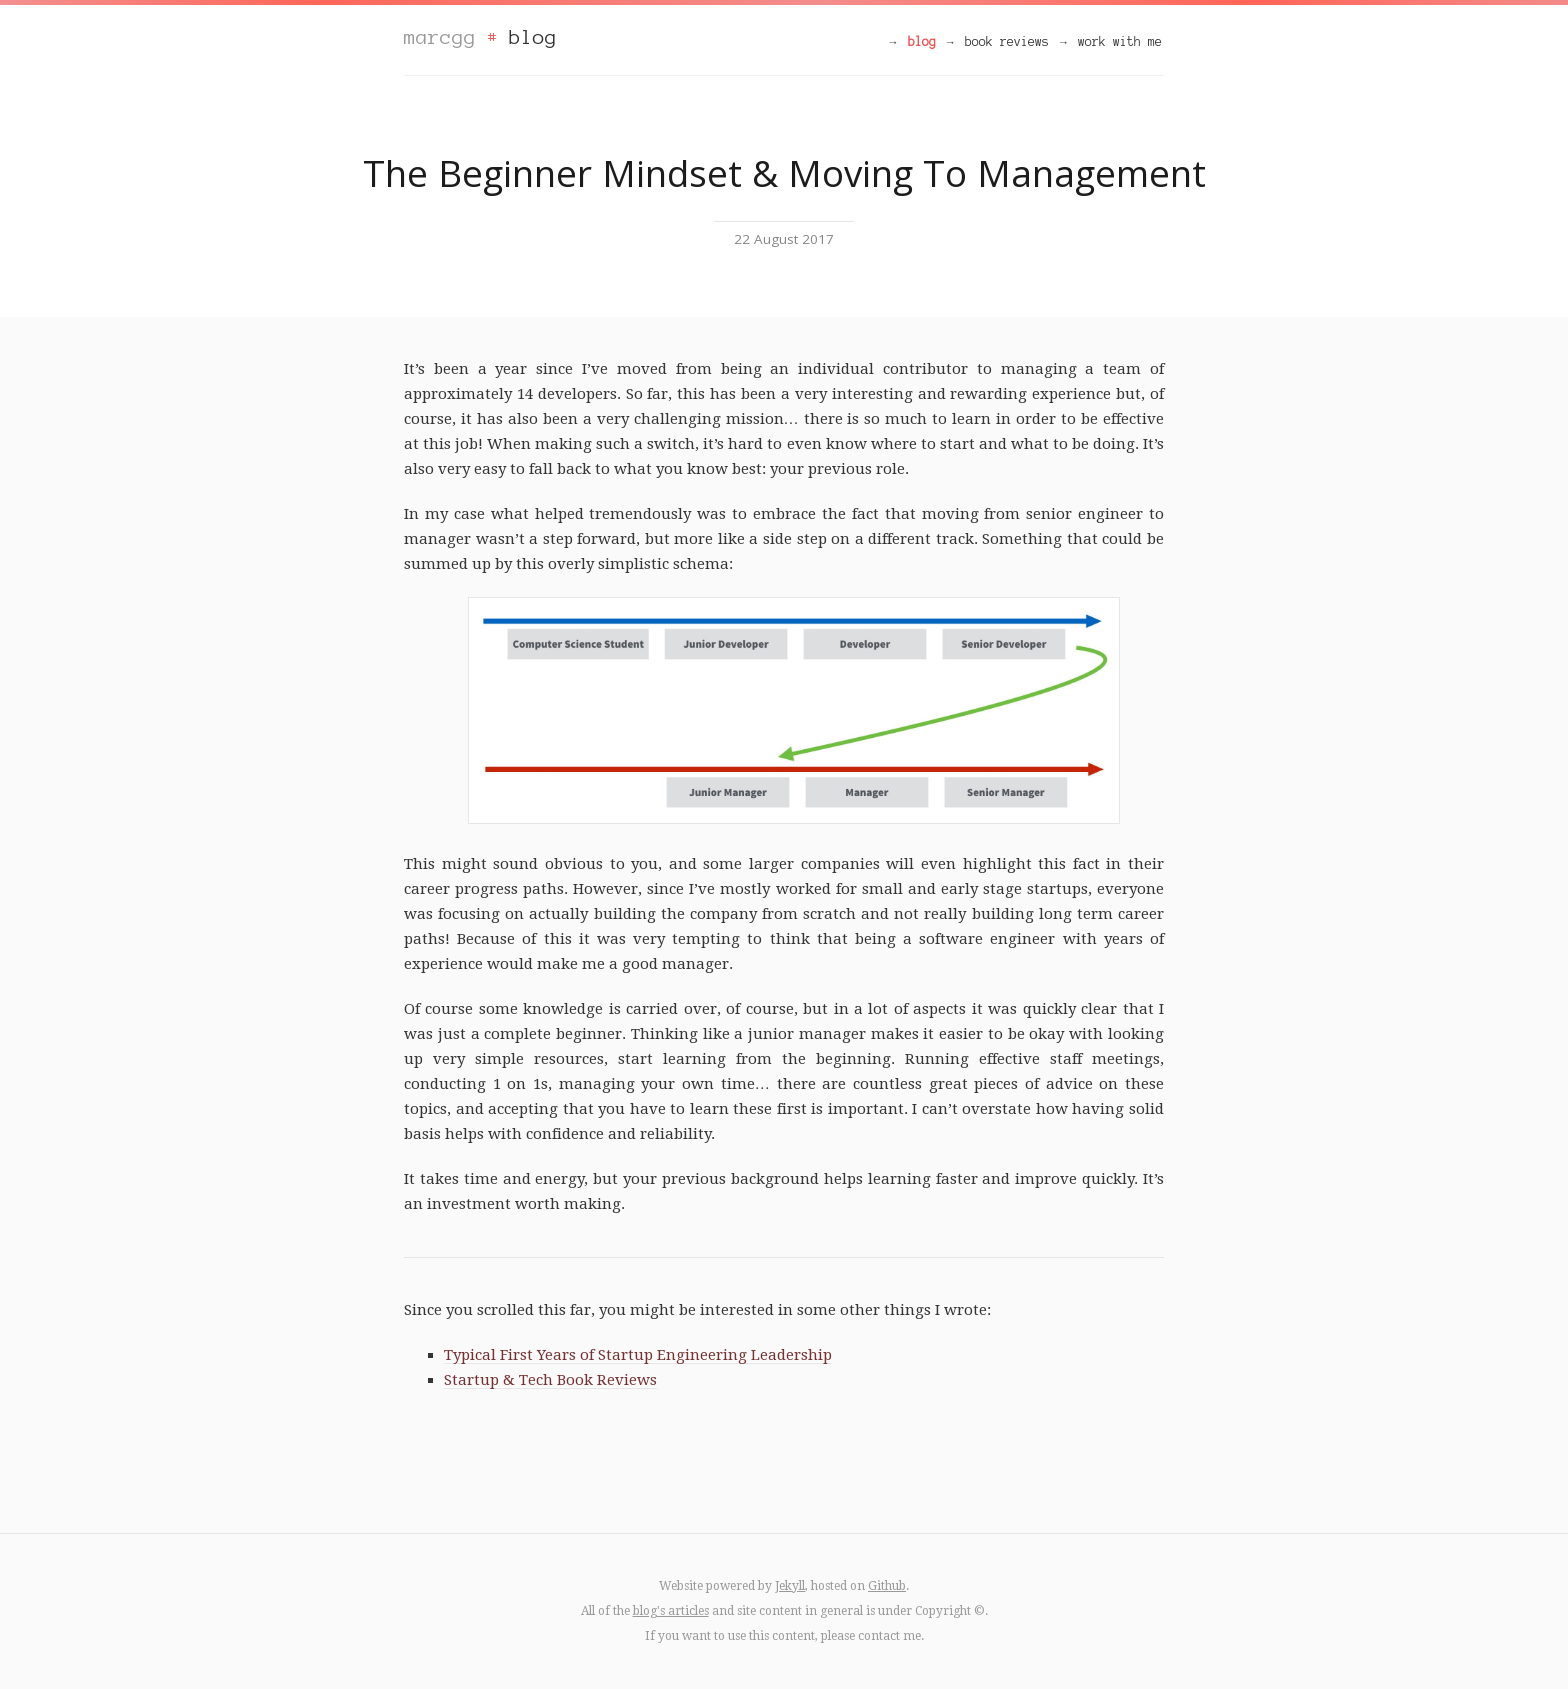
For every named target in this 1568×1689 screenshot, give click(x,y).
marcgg (440, 37)
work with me (1120, 42)
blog (533, 37)
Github (887, 1586)
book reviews (1007, 42)
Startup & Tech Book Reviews (550, 1380)
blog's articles (671, 1611)
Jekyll (790, 1586)
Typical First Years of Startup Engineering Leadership (638, 1355)
